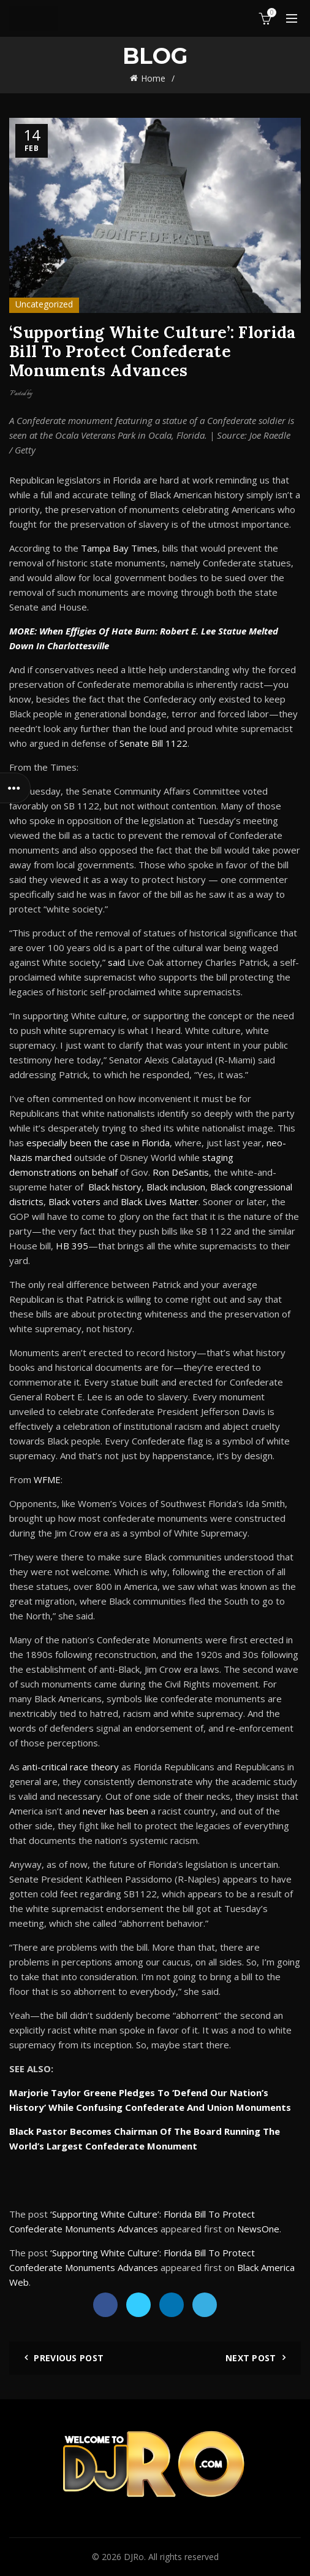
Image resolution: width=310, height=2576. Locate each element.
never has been (115, 1811)
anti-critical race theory (70, 1766)
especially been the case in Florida (98, 1142)
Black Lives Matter (159, 1201)
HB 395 (72, 1246)
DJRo (134, 2557)
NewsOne (258, 2229)
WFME (47, 1479)
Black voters (74, 1201)
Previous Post (69, 2358)
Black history (115, 1187)
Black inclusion (175, 1187)
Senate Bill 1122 (153, 743)
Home (153, 78)
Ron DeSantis (181, 1172)
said (116, 962)
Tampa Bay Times (119, 548)
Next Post (250, 2358)
